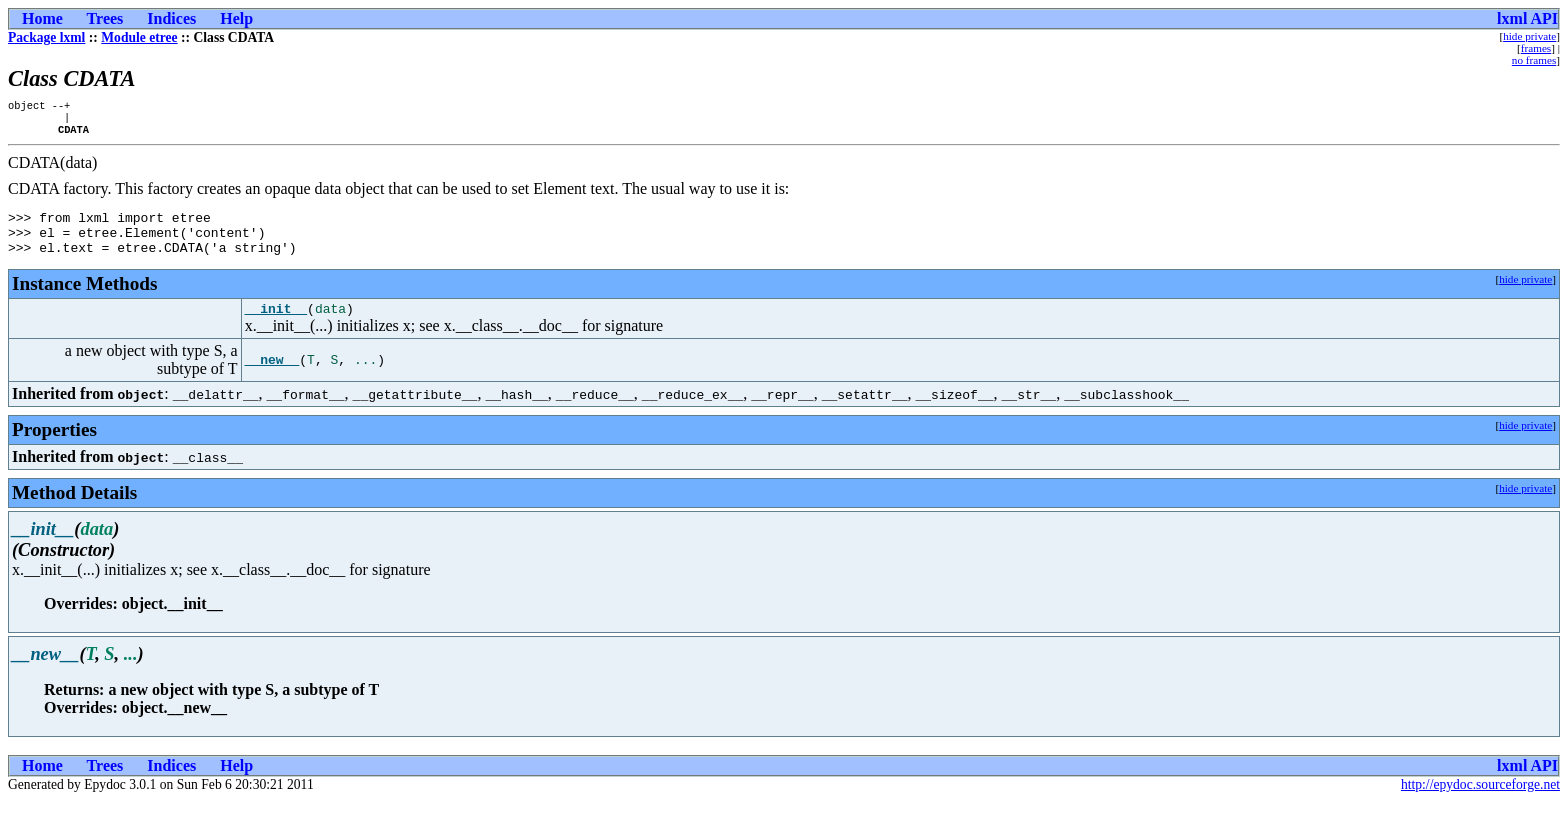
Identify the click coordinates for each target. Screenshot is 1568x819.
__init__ (276, 326)
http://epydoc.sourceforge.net (1480, 802)
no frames (1534, 60)
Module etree (139, 37)
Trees (105, 18)
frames (1536, 48)
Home (42, 18)
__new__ (272, 378)
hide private (1529, 36)
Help (236, 18)
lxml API (1527, 18)
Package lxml (46, 37)
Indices (171, 18)
